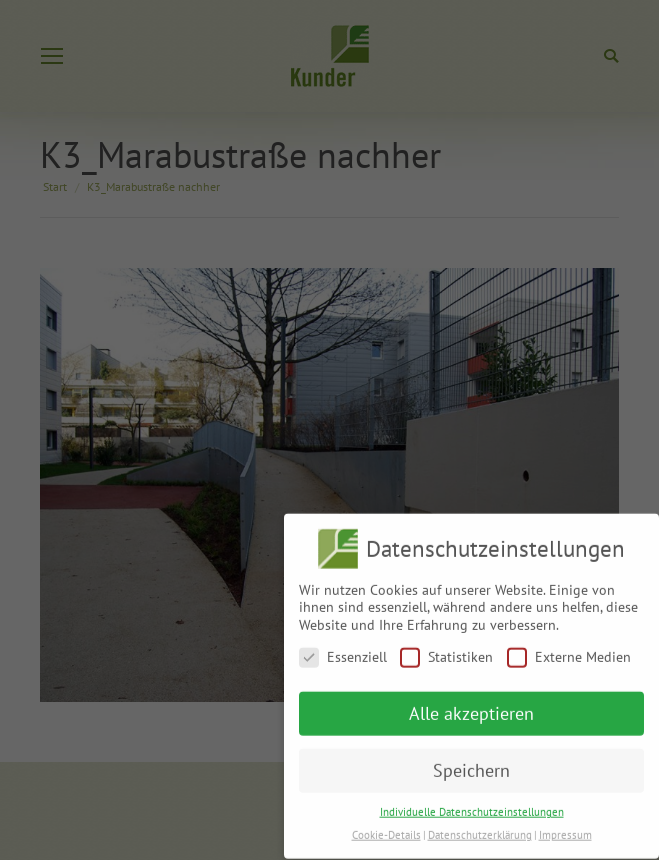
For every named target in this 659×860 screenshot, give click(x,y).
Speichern (471, 763)
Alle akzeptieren (471, 706)
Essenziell (343, 649)
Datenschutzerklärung (480, 827)
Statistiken (446, 649)
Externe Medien (569, 649)
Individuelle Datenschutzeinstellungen (472, 804)
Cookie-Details (386, 827)
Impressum (565, 827)
